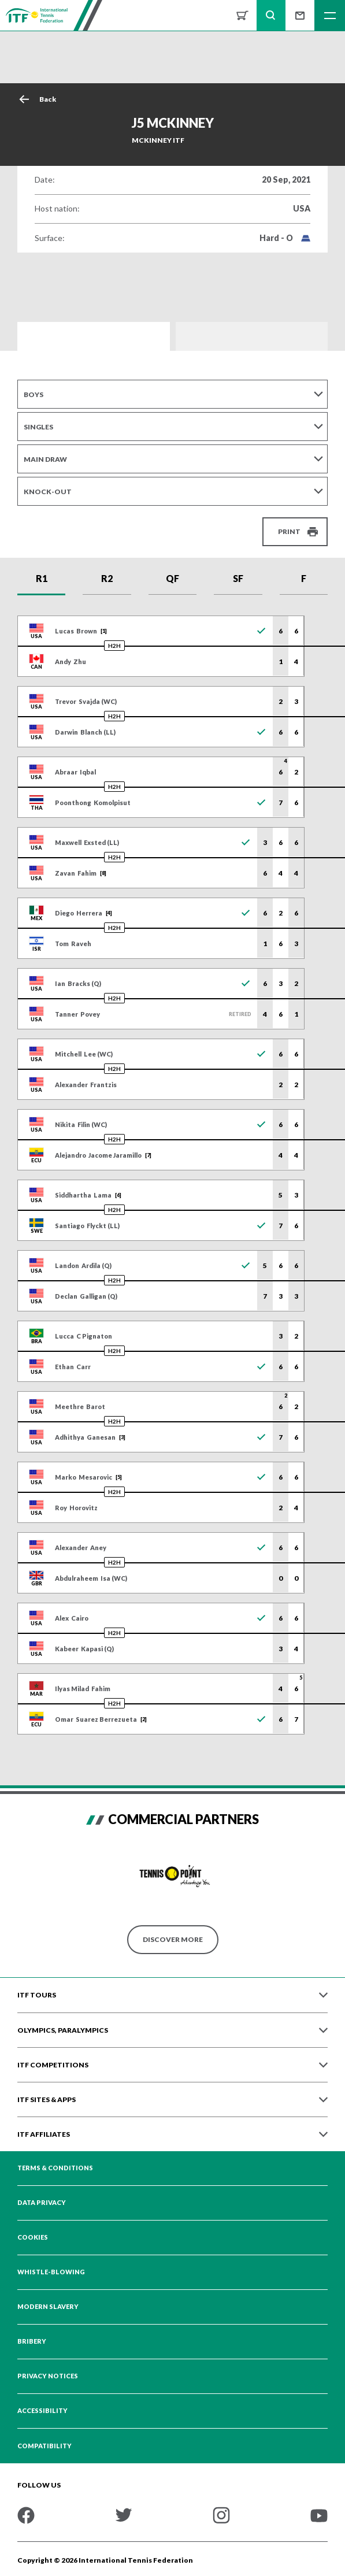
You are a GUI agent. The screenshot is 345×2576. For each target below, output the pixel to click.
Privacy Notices (47, 2376)
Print (289, 531)
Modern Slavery (48, 2306)
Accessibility (42, 2410)
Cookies (32, 2237)
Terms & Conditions (55, 2167)
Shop (242, 15)
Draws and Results (93, 336)
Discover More (173, 1939)
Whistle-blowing (51, 2272)
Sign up (299, 15)
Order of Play (252, 336)
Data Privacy (41, 2202)
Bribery (31, 2341)
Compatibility (44, 2445)
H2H (114, 645)
